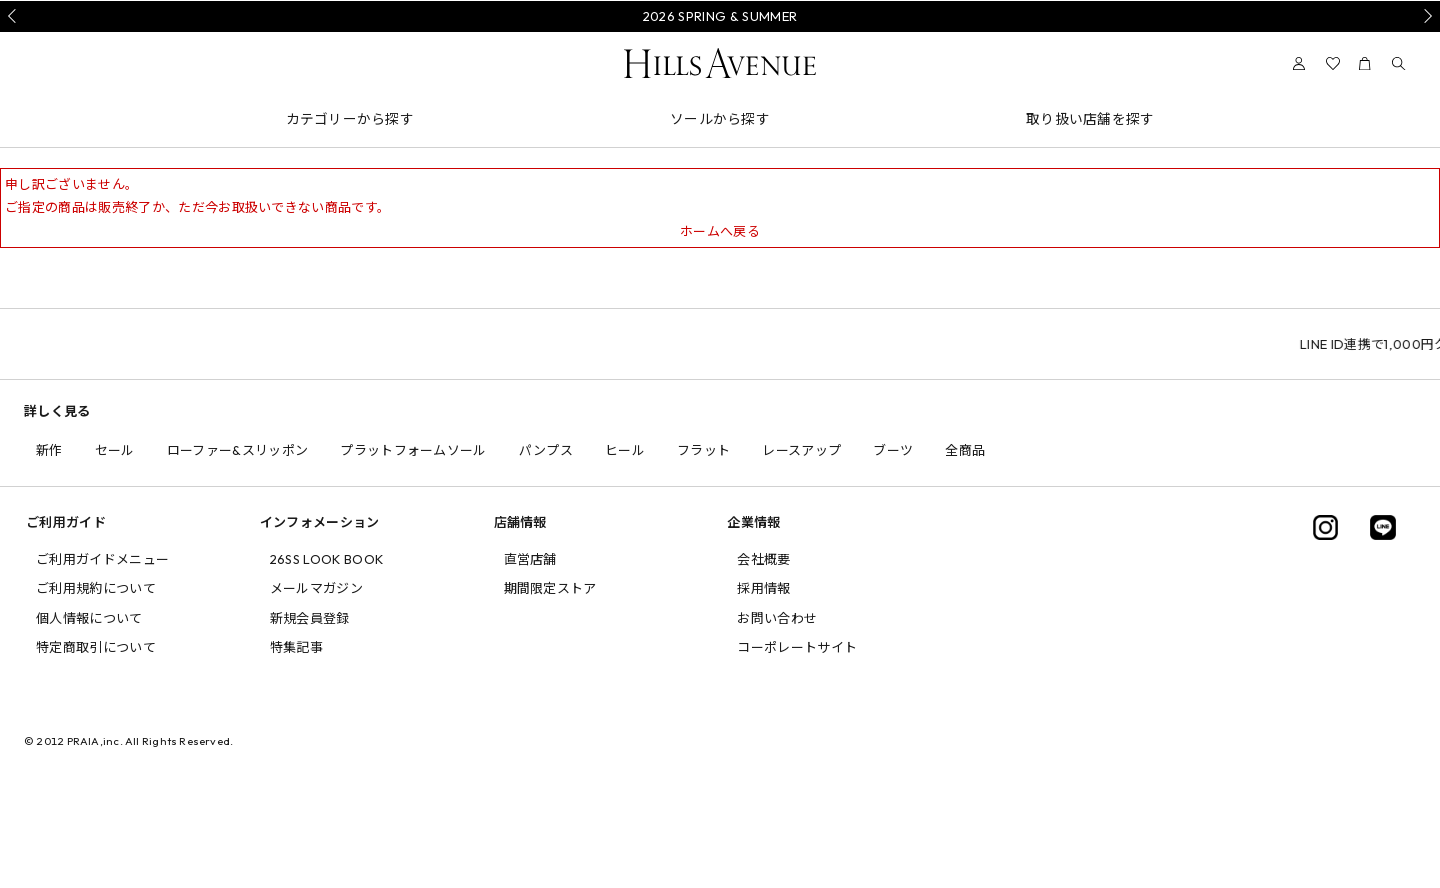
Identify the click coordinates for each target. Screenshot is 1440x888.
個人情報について (89, 618)
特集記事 (296, 647)
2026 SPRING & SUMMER (720, 16)
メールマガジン (316, 588)
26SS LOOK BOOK (327, 559)
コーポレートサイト (797, 647)
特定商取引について (96, 647)
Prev (15, 16)
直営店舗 (530, 559)
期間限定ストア (550, 588)
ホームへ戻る (720, 231)
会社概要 (763, 559)
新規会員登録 (310, 618)
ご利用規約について (96, 588)
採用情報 (763, 588)
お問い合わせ (777, 618)
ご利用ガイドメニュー (102, 559)
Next (1425, 16)
